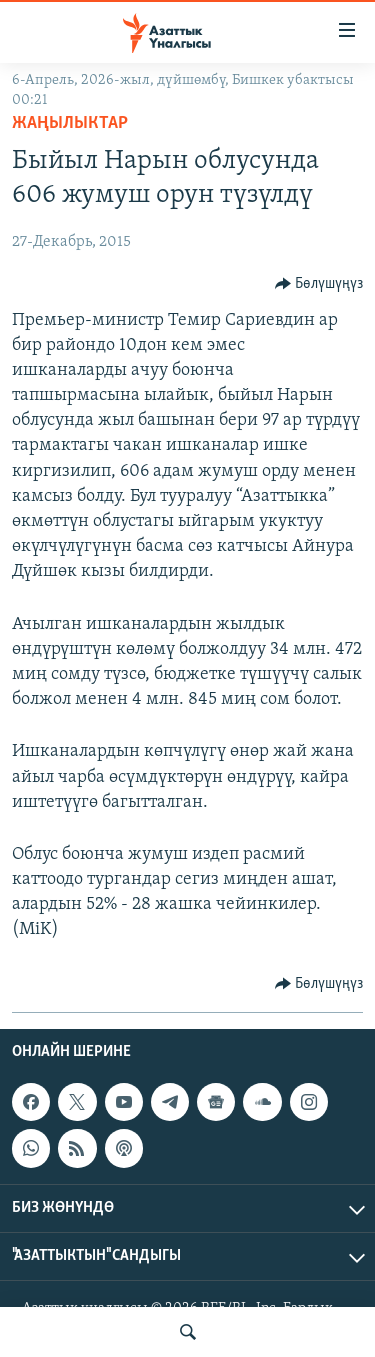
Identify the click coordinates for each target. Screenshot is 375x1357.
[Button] (319, 284)
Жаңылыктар (70, 123)
